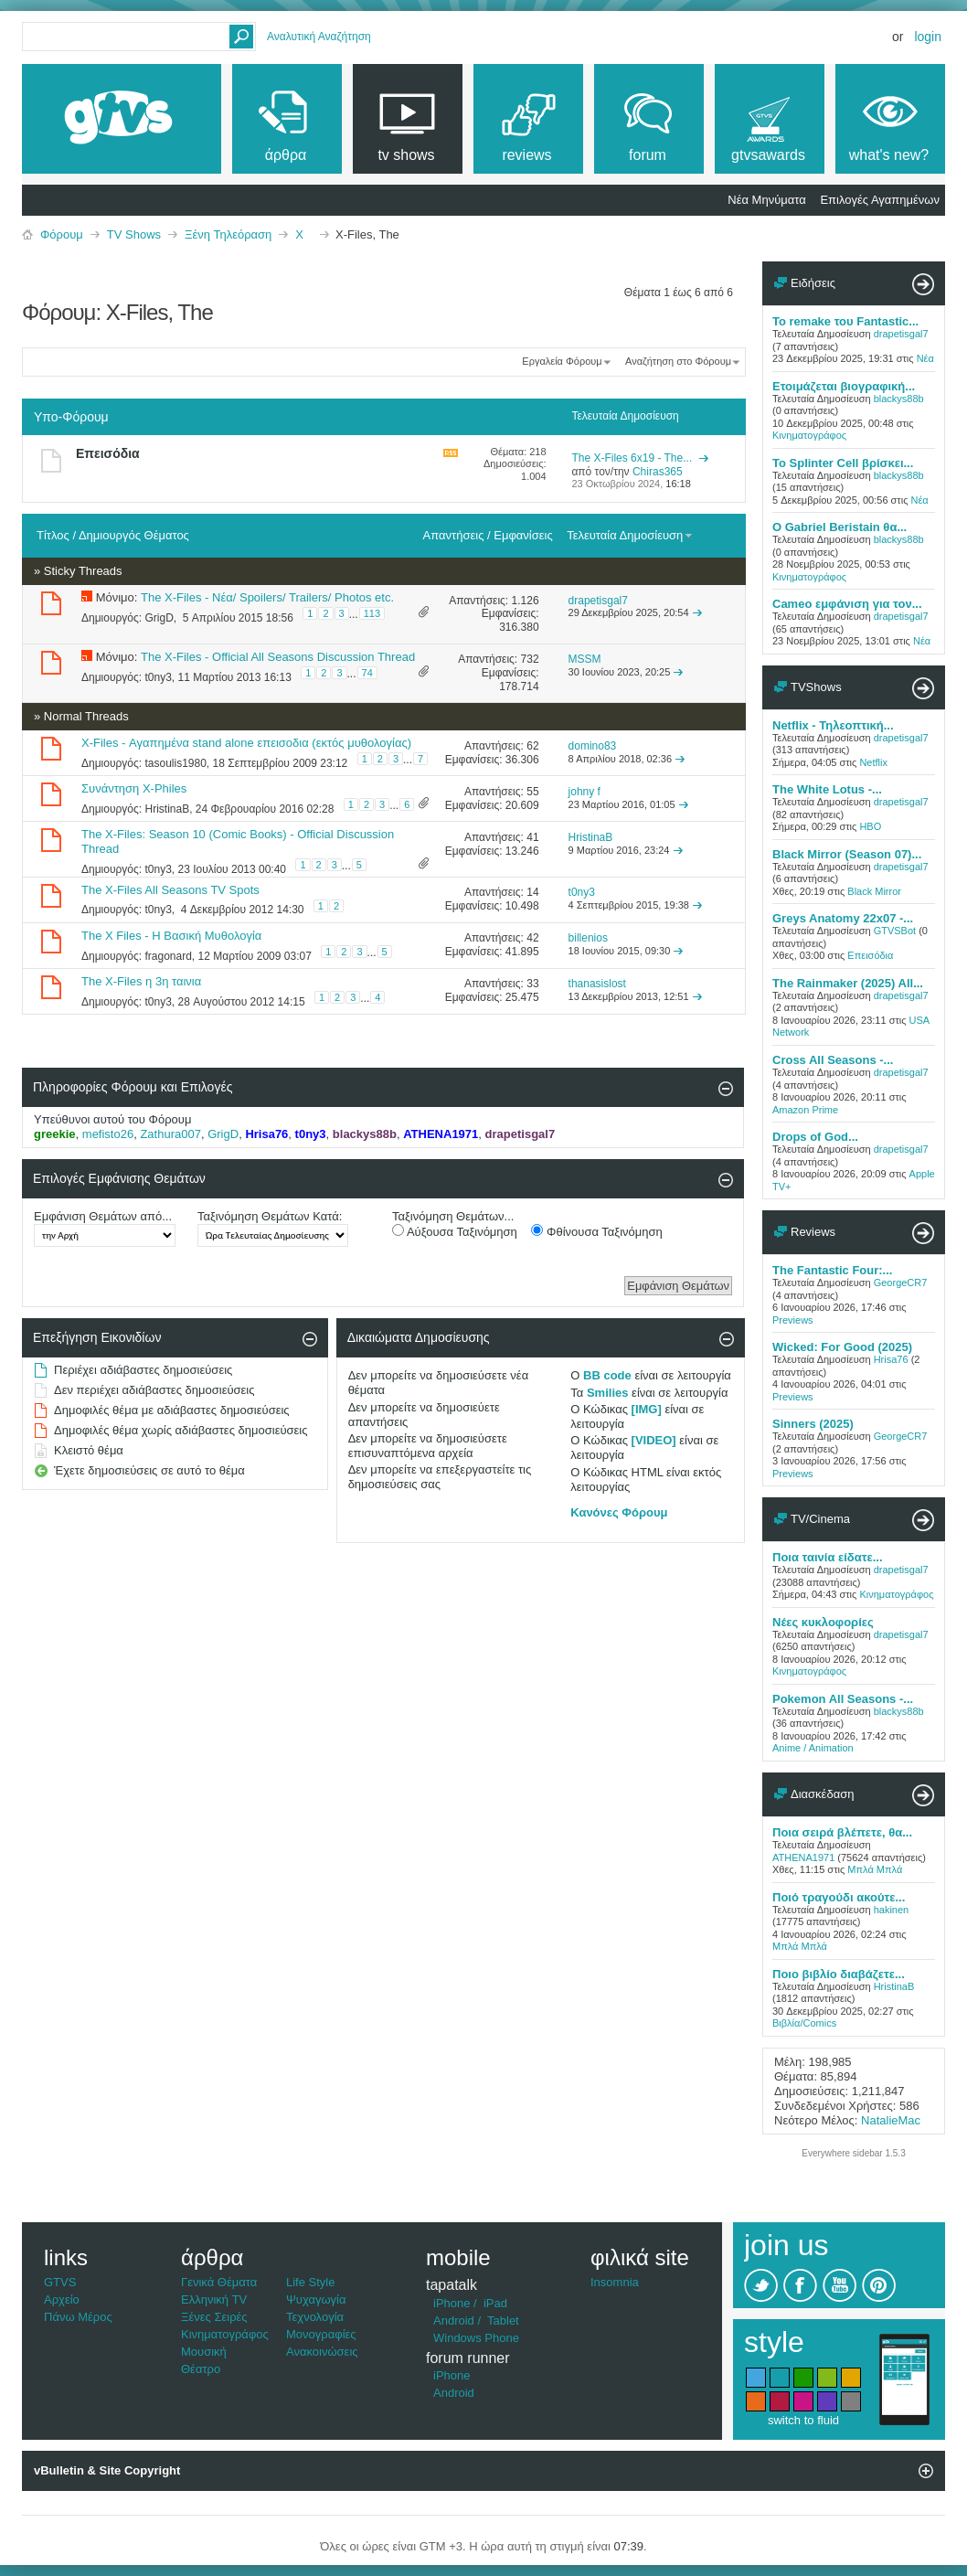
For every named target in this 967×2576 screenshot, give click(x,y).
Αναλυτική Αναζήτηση (319, 36)
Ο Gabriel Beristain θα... (839, 527)
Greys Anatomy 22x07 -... (842, 918)
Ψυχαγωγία (316, 2299)
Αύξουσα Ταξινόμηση (454, 1231)
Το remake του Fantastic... (845, 321)
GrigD (158, 618)
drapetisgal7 (901, 333)
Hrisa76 (891, 1359)
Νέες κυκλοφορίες (823, 1622)
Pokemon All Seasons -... (842, 1699)
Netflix (873, 762)
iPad (495, 2303)
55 (532, 791)
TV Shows (134, 234)
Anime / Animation (813, 1747)
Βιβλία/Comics (804, 2022)
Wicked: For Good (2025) (842, 1347)
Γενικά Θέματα (219, 2282)
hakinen (891, 1909)
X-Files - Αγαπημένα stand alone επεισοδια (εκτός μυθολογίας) (246, 743)
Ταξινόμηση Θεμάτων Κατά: (269, 1216)
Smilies (608, 1393)
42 (532, 937)
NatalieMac (890, 2120)
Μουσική (204, 2351)
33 (532, 983)
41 (532, 837)
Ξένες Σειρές (214, 2317)
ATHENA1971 (803, 1857)
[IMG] (647, 1409)
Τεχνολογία (315, 2317)
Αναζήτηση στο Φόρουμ (678, 361)
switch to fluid (803, 2420)
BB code (607, 1375)
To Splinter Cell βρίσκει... (842, 463)
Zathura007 (170, 1134)
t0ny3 (157, 676)
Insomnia (614, 2282)
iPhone (451, 2303)
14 (532, 892)
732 (530, 659)
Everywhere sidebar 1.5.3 (853, 2153)
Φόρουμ (61, 234)
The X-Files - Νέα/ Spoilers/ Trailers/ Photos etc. (267, 597)
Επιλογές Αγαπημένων (880, 200)
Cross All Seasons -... (832, 1060)
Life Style (310, 2282)
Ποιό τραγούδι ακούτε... (838, 1897)
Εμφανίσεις (523, 535)
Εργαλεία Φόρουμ (561, 361)
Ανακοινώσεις (322, 2351)
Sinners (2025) (813, 1424)
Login (927, 36)
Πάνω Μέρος (78, 2317)
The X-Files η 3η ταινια (141, 981)
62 (532, 746)
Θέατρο (200, 2369)
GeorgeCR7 (901, 1282)
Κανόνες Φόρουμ (618, 1512)
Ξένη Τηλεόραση (228, 234)
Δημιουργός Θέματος (134, 535)
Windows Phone (476, 2338)
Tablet (503, 2320)
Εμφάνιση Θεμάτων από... (103, 1216)
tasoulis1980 (175, 763)
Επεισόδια (108, 453)
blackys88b (899, 398)
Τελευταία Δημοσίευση (630, 535)
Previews (792, 1320)
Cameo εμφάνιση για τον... (847, 604)
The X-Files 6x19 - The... (631, 458)
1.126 (525, 600)
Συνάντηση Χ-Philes (133, 788)
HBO (870, 826)
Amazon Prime (805, 1109)
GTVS (60, 2282)
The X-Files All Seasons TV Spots (170, 890)
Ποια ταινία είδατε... (827, 1557)
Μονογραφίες (321, 2334)
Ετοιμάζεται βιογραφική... (843, 386)
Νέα (925, 358)
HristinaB (166, 809)
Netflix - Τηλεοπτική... (833, 725)
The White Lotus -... (827, 789)
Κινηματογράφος (809, 435)
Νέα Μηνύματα (766, 200)
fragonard (167, 955)
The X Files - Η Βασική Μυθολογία (171, 935)
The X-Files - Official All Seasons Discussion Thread (278, 657)
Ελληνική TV (214, 2299)
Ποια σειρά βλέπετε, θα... (842, 1832)
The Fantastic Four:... (832, 1270)
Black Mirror (874, 891)
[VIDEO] (654, 1440)
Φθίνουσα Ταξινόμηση (596, 1231)
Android (453, 2320)
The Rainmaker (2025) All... (847, 983)
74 (367, 672)
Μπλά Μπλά (874, 1869)
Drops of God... (815, 1137)
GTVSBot (895, 930)
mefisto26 (107, 1134)
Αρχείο (62, 2299)
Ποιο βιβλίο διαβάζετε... (838, 1974)
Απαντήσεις (453, 535)
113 (372, 613)
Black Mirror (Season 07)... (846, 854)
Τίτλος (53, 535)
